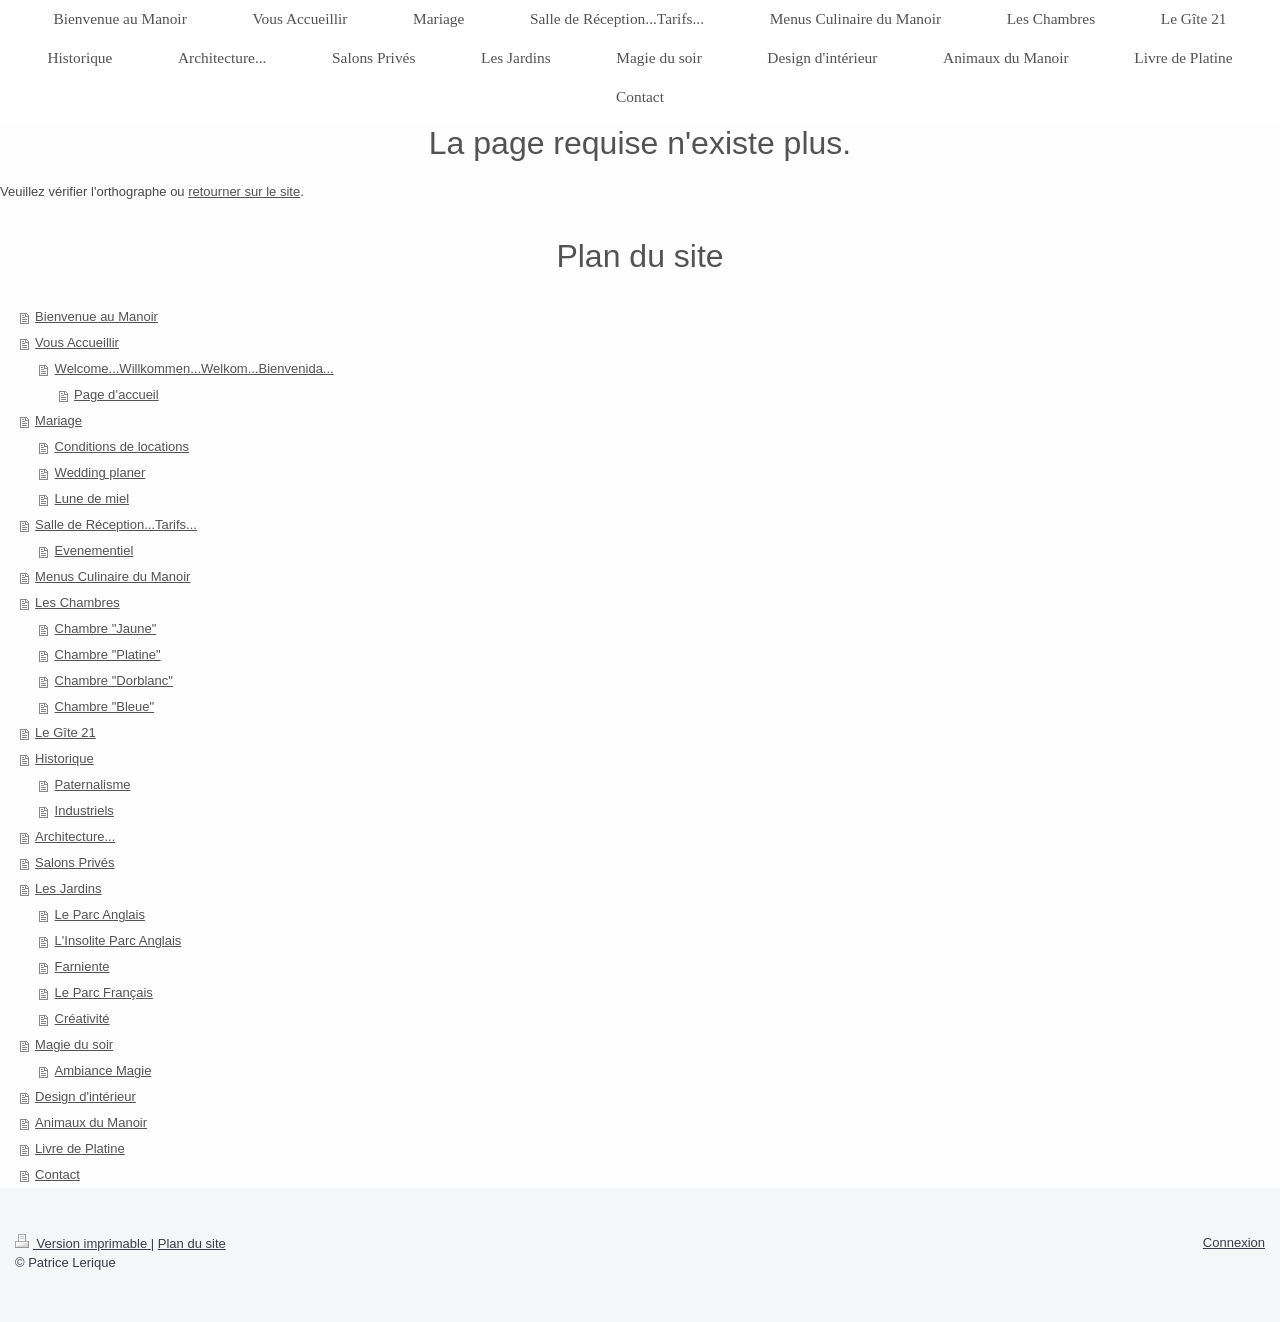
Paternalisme (93, 784)
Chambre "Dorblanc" (114, 680)
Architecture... (75, 836)
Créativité (82, 1018)
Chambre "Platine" (108, 654)
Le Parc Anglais (100, 914)
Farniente (82, 966)
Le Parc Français (104, 992)
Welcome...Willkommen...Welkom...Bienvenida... (194, 368)
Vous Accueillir (77, 342)
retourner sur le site (244, 191)
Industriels (84, 810)
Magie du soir (74, 1044)
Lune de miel (92, 498)
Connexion (1234, 1242)
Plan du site (192, 1243)
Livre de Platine (80, 1148)
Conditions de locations (122, 446)
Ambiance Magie (103, 1070)
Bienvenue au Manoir (96, 316)
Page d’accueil (116, 394)
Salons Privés (74, 862)
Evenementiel (94, 550)
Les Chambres (77, 602)
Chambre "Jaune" (106, 628)
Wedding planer (100, 472)
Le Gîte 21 (65, 732)
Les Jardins (68, 888)
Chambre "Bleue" (105, 706)
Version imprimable (83, 1243)
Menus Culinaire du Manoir (112, 576)
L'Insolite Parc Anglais (118, 940)
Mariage (58, 420)
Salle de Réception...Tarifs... (116, 524)
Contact (57, 1174)
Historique (64, 758)
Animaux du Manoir (91, 1122)
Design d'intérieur (85, 1096)
